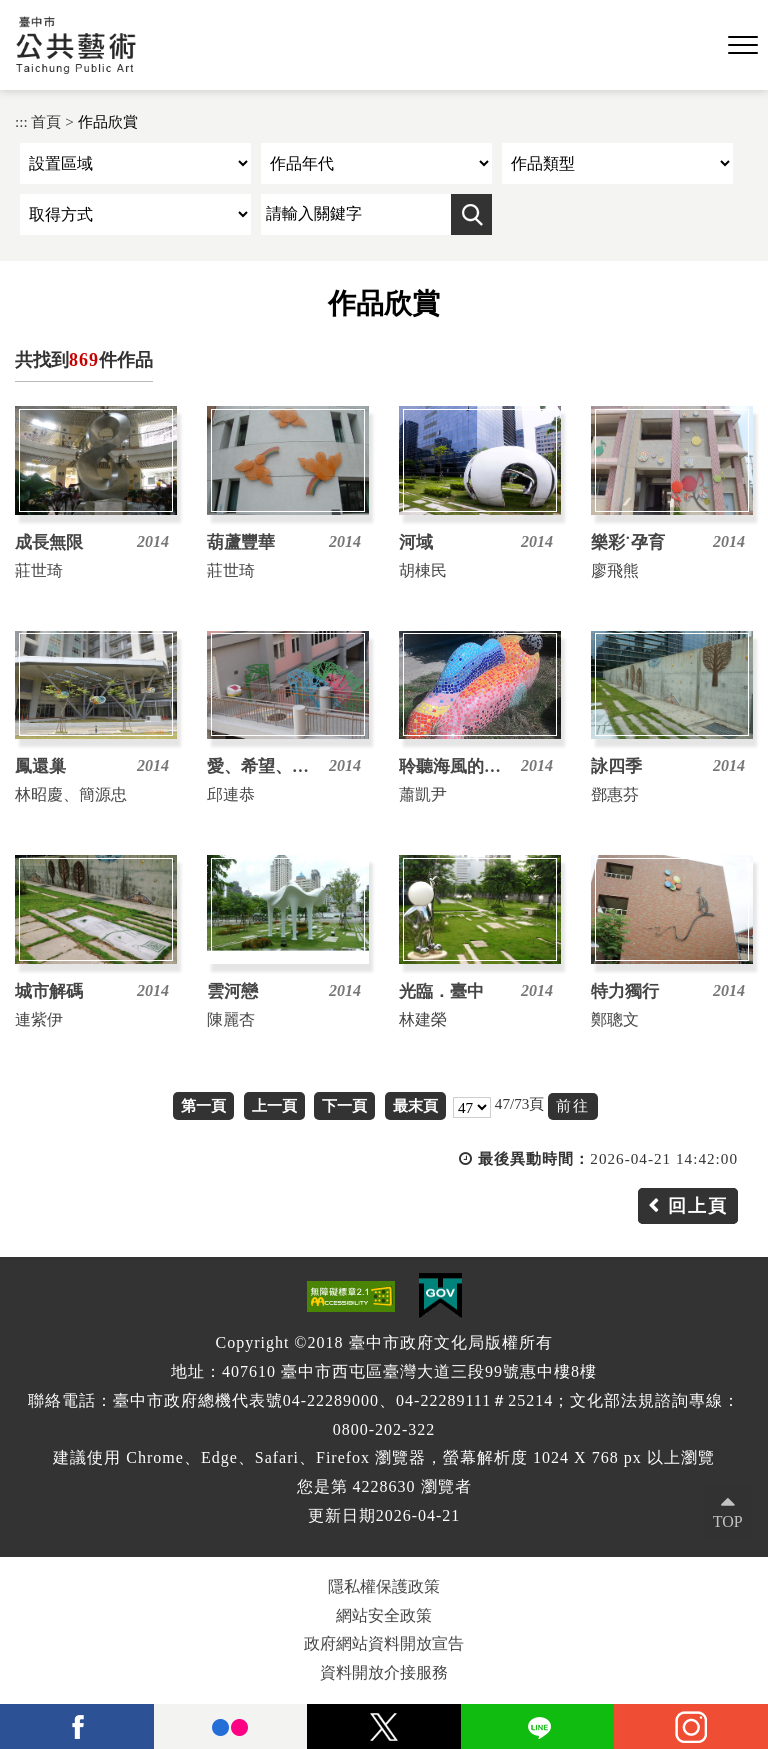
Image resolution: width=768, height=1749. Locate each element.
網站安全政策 (384, 1615)
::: (21, 121)
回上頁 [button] (698, 1206)
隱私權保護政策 (384, 1586)
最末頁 (415, 1105)
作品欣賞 (108, 121)
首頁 (46, 121)
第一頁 (203, 1105)
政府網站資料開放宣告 (384, 1643)
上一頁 (274, 1105)
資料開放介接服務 (384, 1672)
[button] (743, 46)
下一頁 (344, 1105)
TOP (728, 1521)
